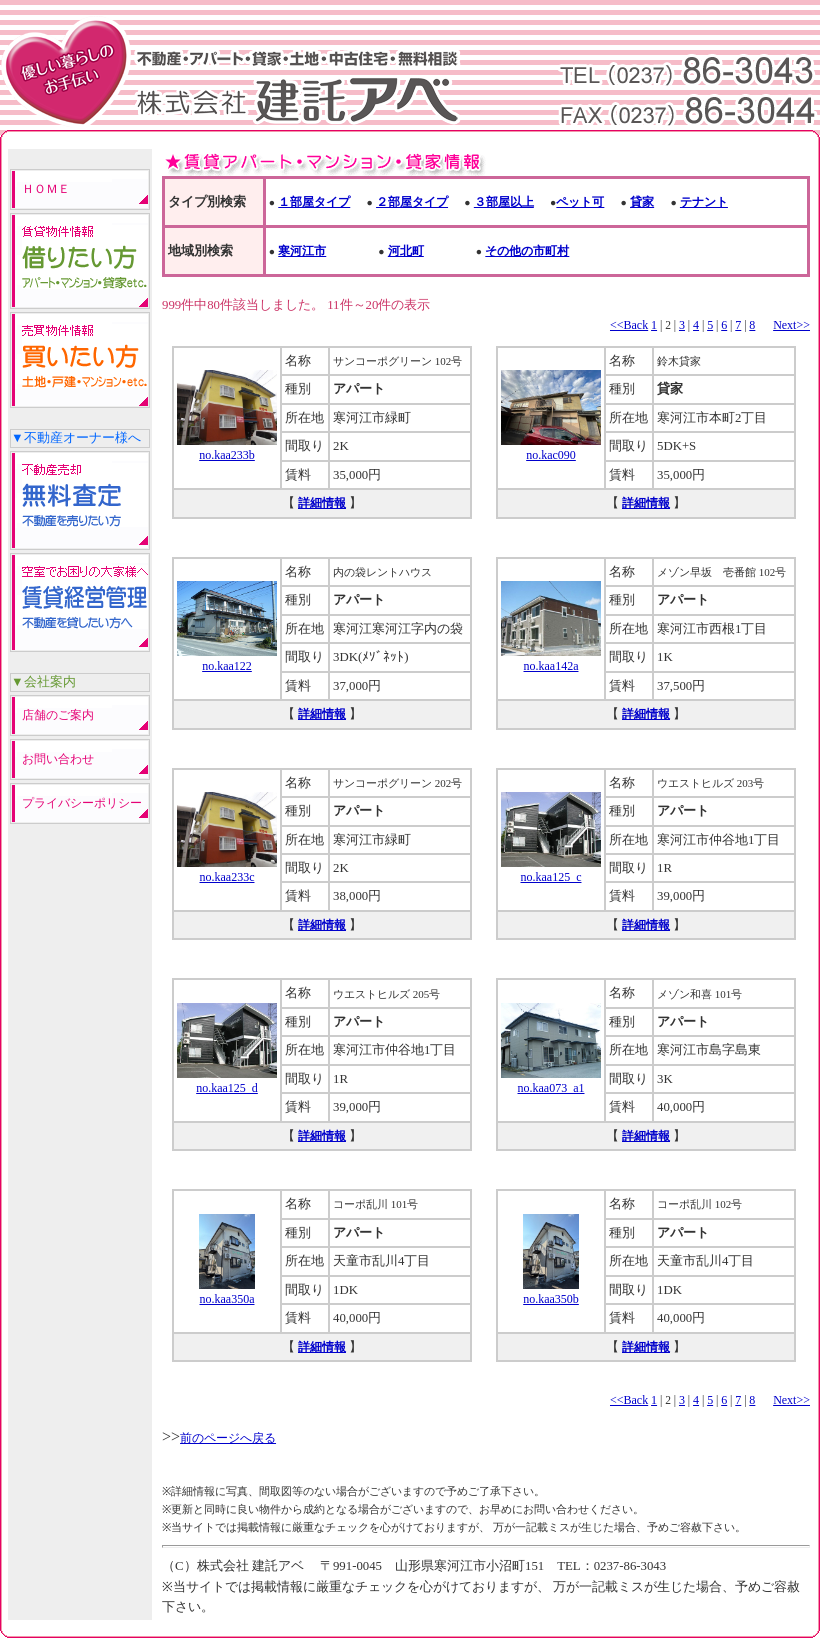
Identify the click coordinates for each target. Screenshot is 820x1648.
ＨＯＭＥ (46, 189)
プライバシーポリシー (82, 803)
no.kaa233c (227, 870)
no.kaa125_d (227, 1081)
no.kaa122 (227, 659)
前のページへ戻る (228, 1438)
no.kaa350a (227, 1292)
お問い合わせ (58, 759)
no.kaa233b (227, 448)
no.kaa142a (551, 659)
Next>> (791, 325)
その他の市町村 (527, 251)
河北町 (406, 251)
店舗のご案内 (58, 715)
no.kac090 (551, 448)
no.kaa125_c (551, 870)
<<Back (629, 325)
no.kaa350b (551, 1292)
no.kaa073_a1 (551, 1081)
